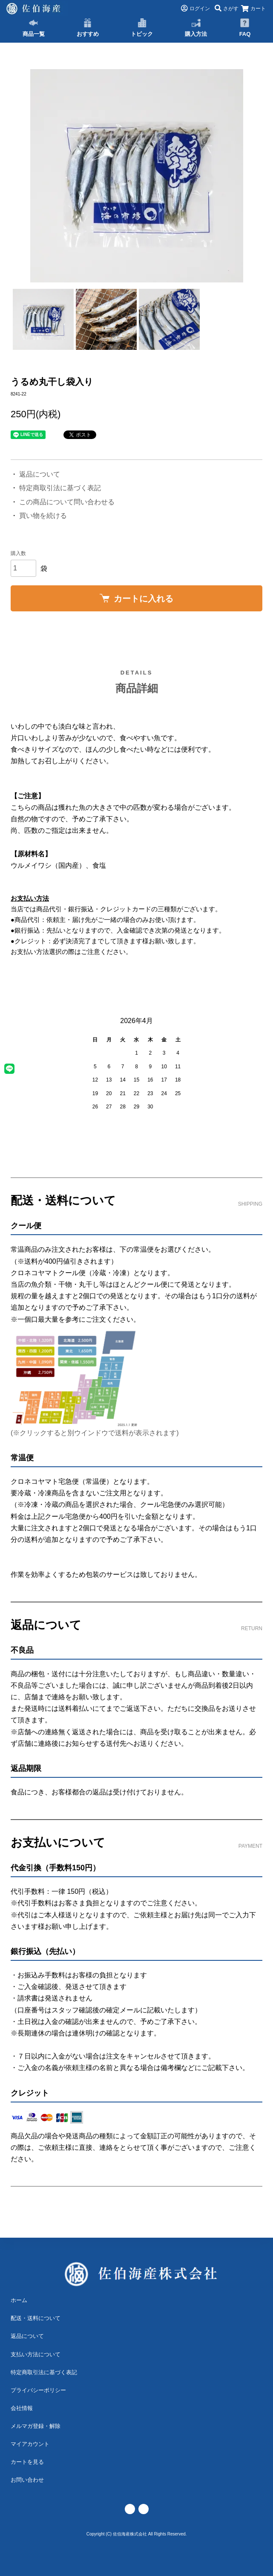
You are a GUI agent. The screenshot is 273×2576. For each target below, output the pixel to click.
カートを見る (27, 2462)
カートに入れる (136, 598)
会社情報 (22, 2408)
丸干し (43, 45)
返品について (39, 474)
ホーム (19, 2300)
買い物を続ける (43, 515)
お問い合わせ (27, 2480)
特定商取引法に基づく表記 (60, 487)
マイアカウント (30, 2444)
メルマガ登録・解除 (35, 2426)
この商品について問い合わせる (67, 502)
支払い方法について (35, 2354)
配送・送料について (35, 2318)
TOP (22, 45)
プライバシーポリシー (38, 2390)
